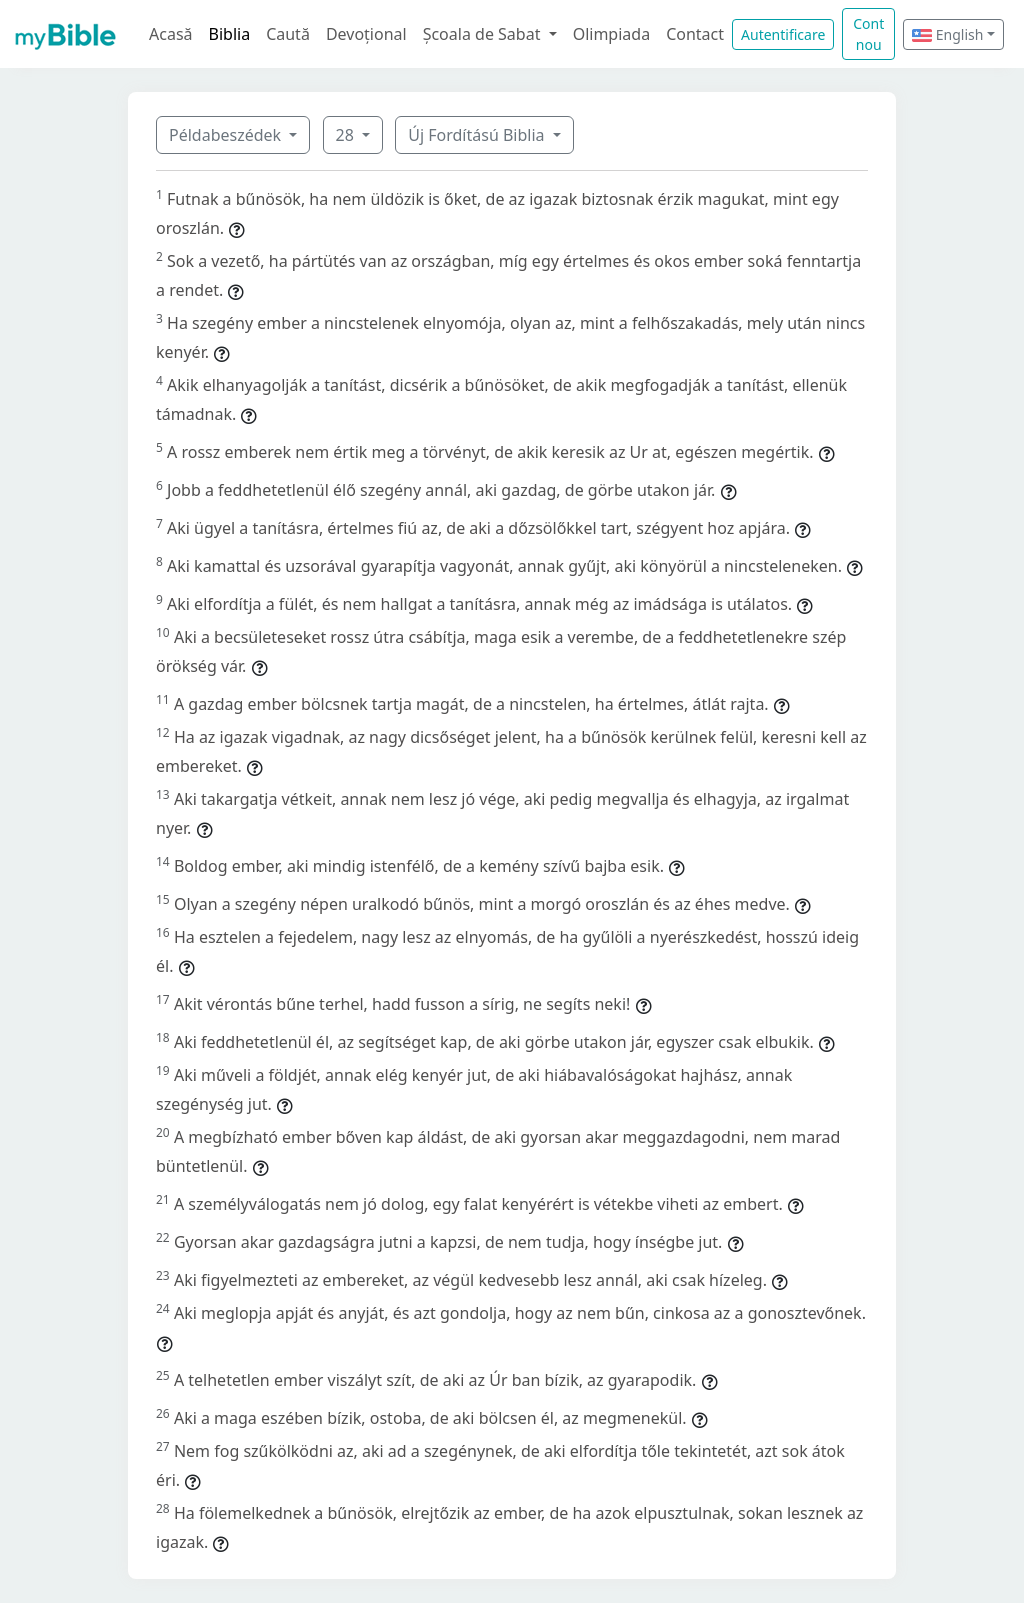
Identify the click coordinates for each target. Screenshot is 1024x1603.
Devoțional (366, 34)
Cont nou (868, 34)
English (947, 34)
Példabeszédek (227, 135)
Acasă (171, 34)
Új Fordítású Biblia (478, 135)
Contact (695, 34)
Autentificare (783, 34)
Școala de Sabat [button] (484, 34)
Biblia (230, 34)
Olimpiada (611, 34)
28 (347, 135)
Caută (288, 34)
